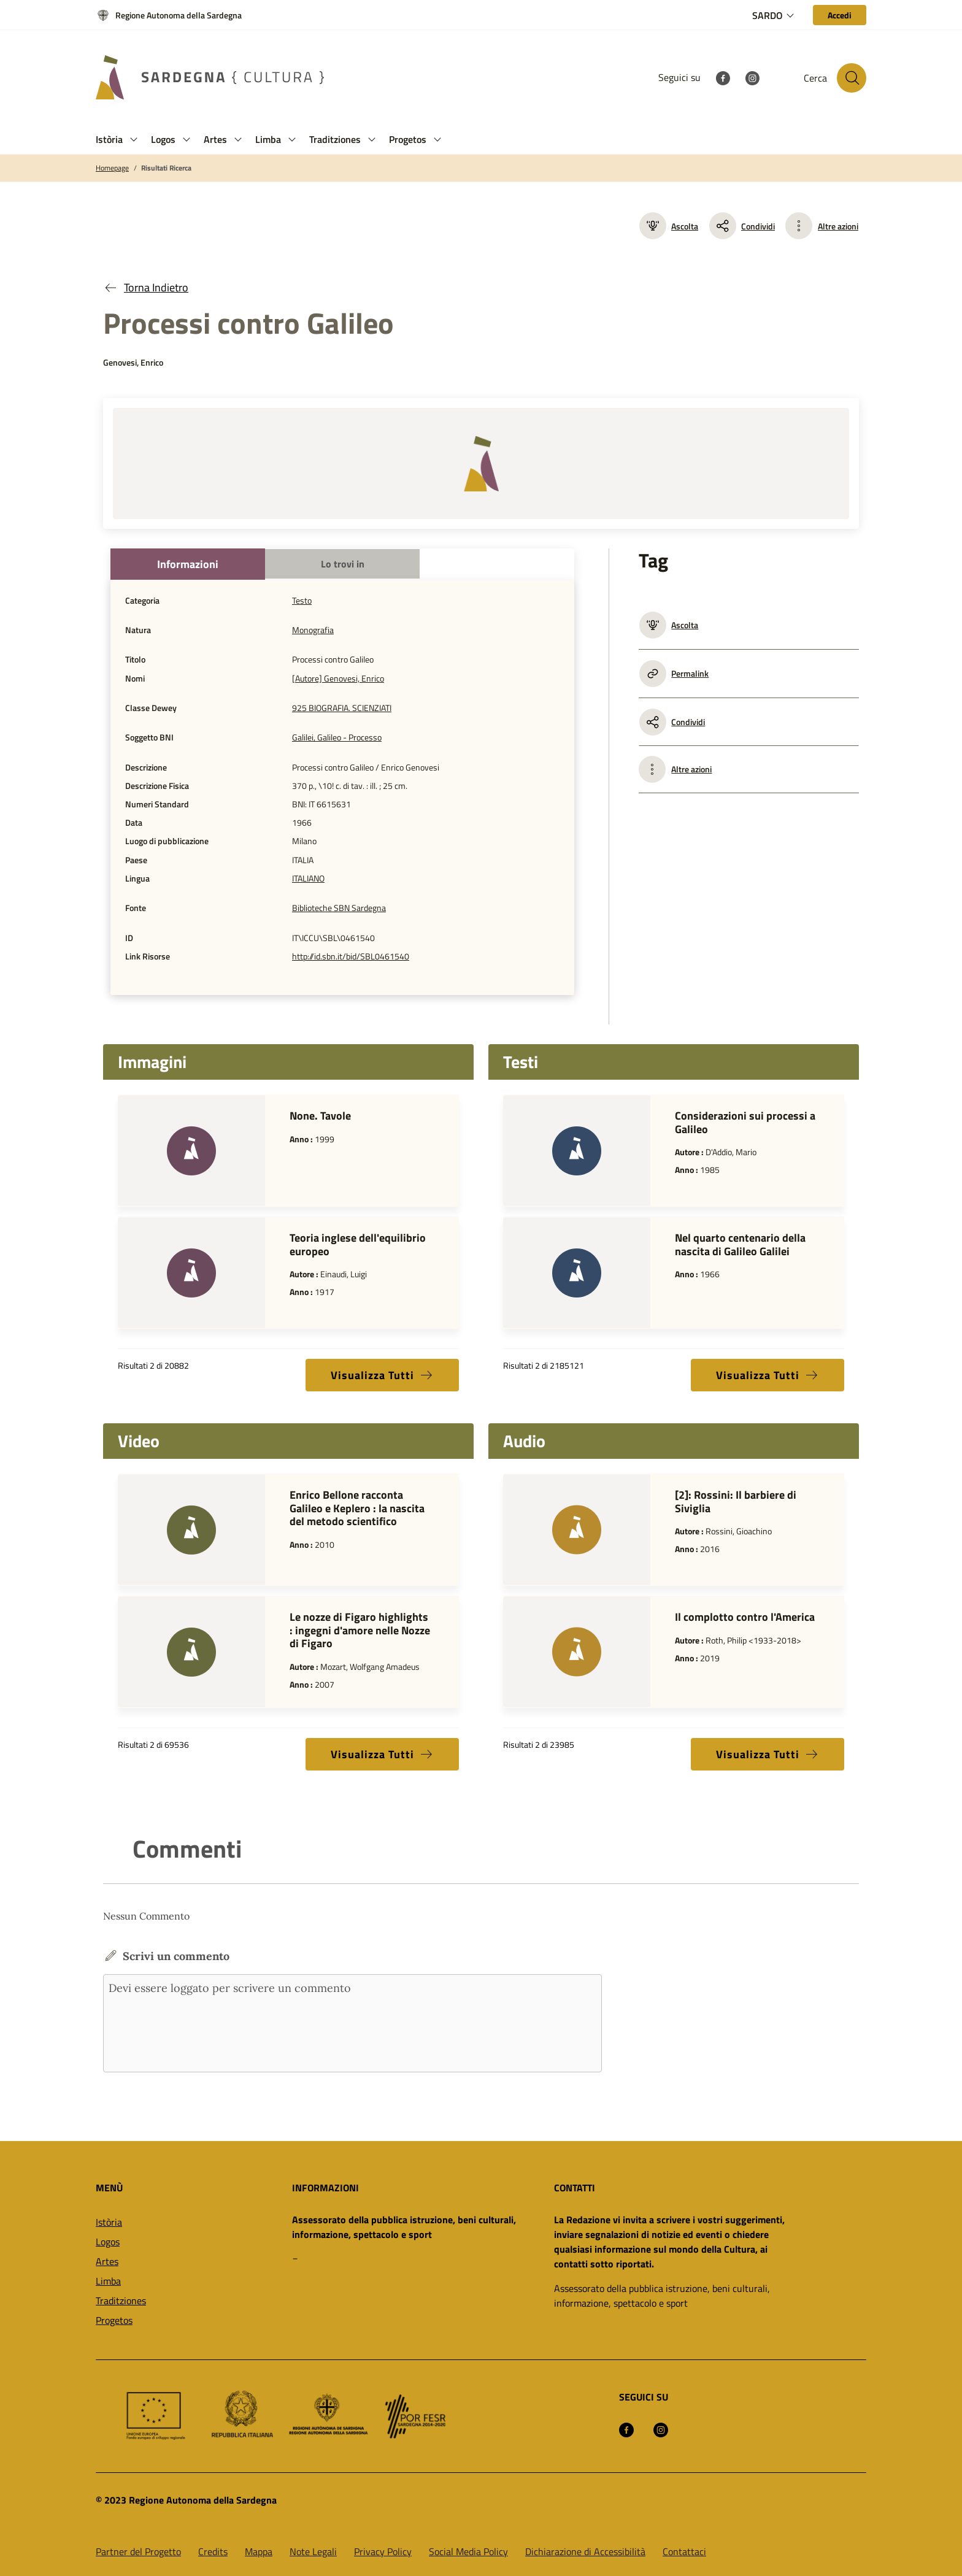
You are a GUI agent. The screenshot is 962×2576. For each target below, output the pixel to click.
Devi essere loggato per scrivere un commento (352, 2023)
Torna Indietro (145, 287)
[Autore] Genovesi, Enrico (338, 678)
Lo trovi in (342, 563)
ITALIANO (308, 878)
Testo (302, 600)
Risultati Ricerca (166, 168)
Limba (108, 2281)
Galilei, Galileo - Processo (337, 737)
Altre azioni (838, 226)
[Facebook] (722, 77)
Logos (108, 2241)
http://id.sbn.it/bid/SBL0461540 (350, 956)
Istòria (109, 2222)
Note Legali (313, 2551)
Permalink (674, 673)
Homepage (112, 168)
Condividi (742, 225)
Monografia (313, 630)
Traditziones (121, 2300)
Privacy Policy (383, 2551)
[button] (133, 139)
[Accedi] (839, 15)
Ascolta (668, 225)
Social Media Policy (468, 2551)
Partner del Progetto (138, 2551)
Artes (107, 2261)
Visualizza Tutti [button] (382, 1375)
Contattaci (684, 2551)
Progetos (114, 2320)
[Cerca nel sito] (851, 78)
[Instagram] (752, 77)
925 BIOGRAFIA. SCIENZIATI (341, 707)
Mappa (258, 2551)
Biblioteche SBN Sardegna (339, 907)
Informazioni (187, 564)
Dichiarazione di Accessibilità (585, 2551)
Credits (213, 2551)
